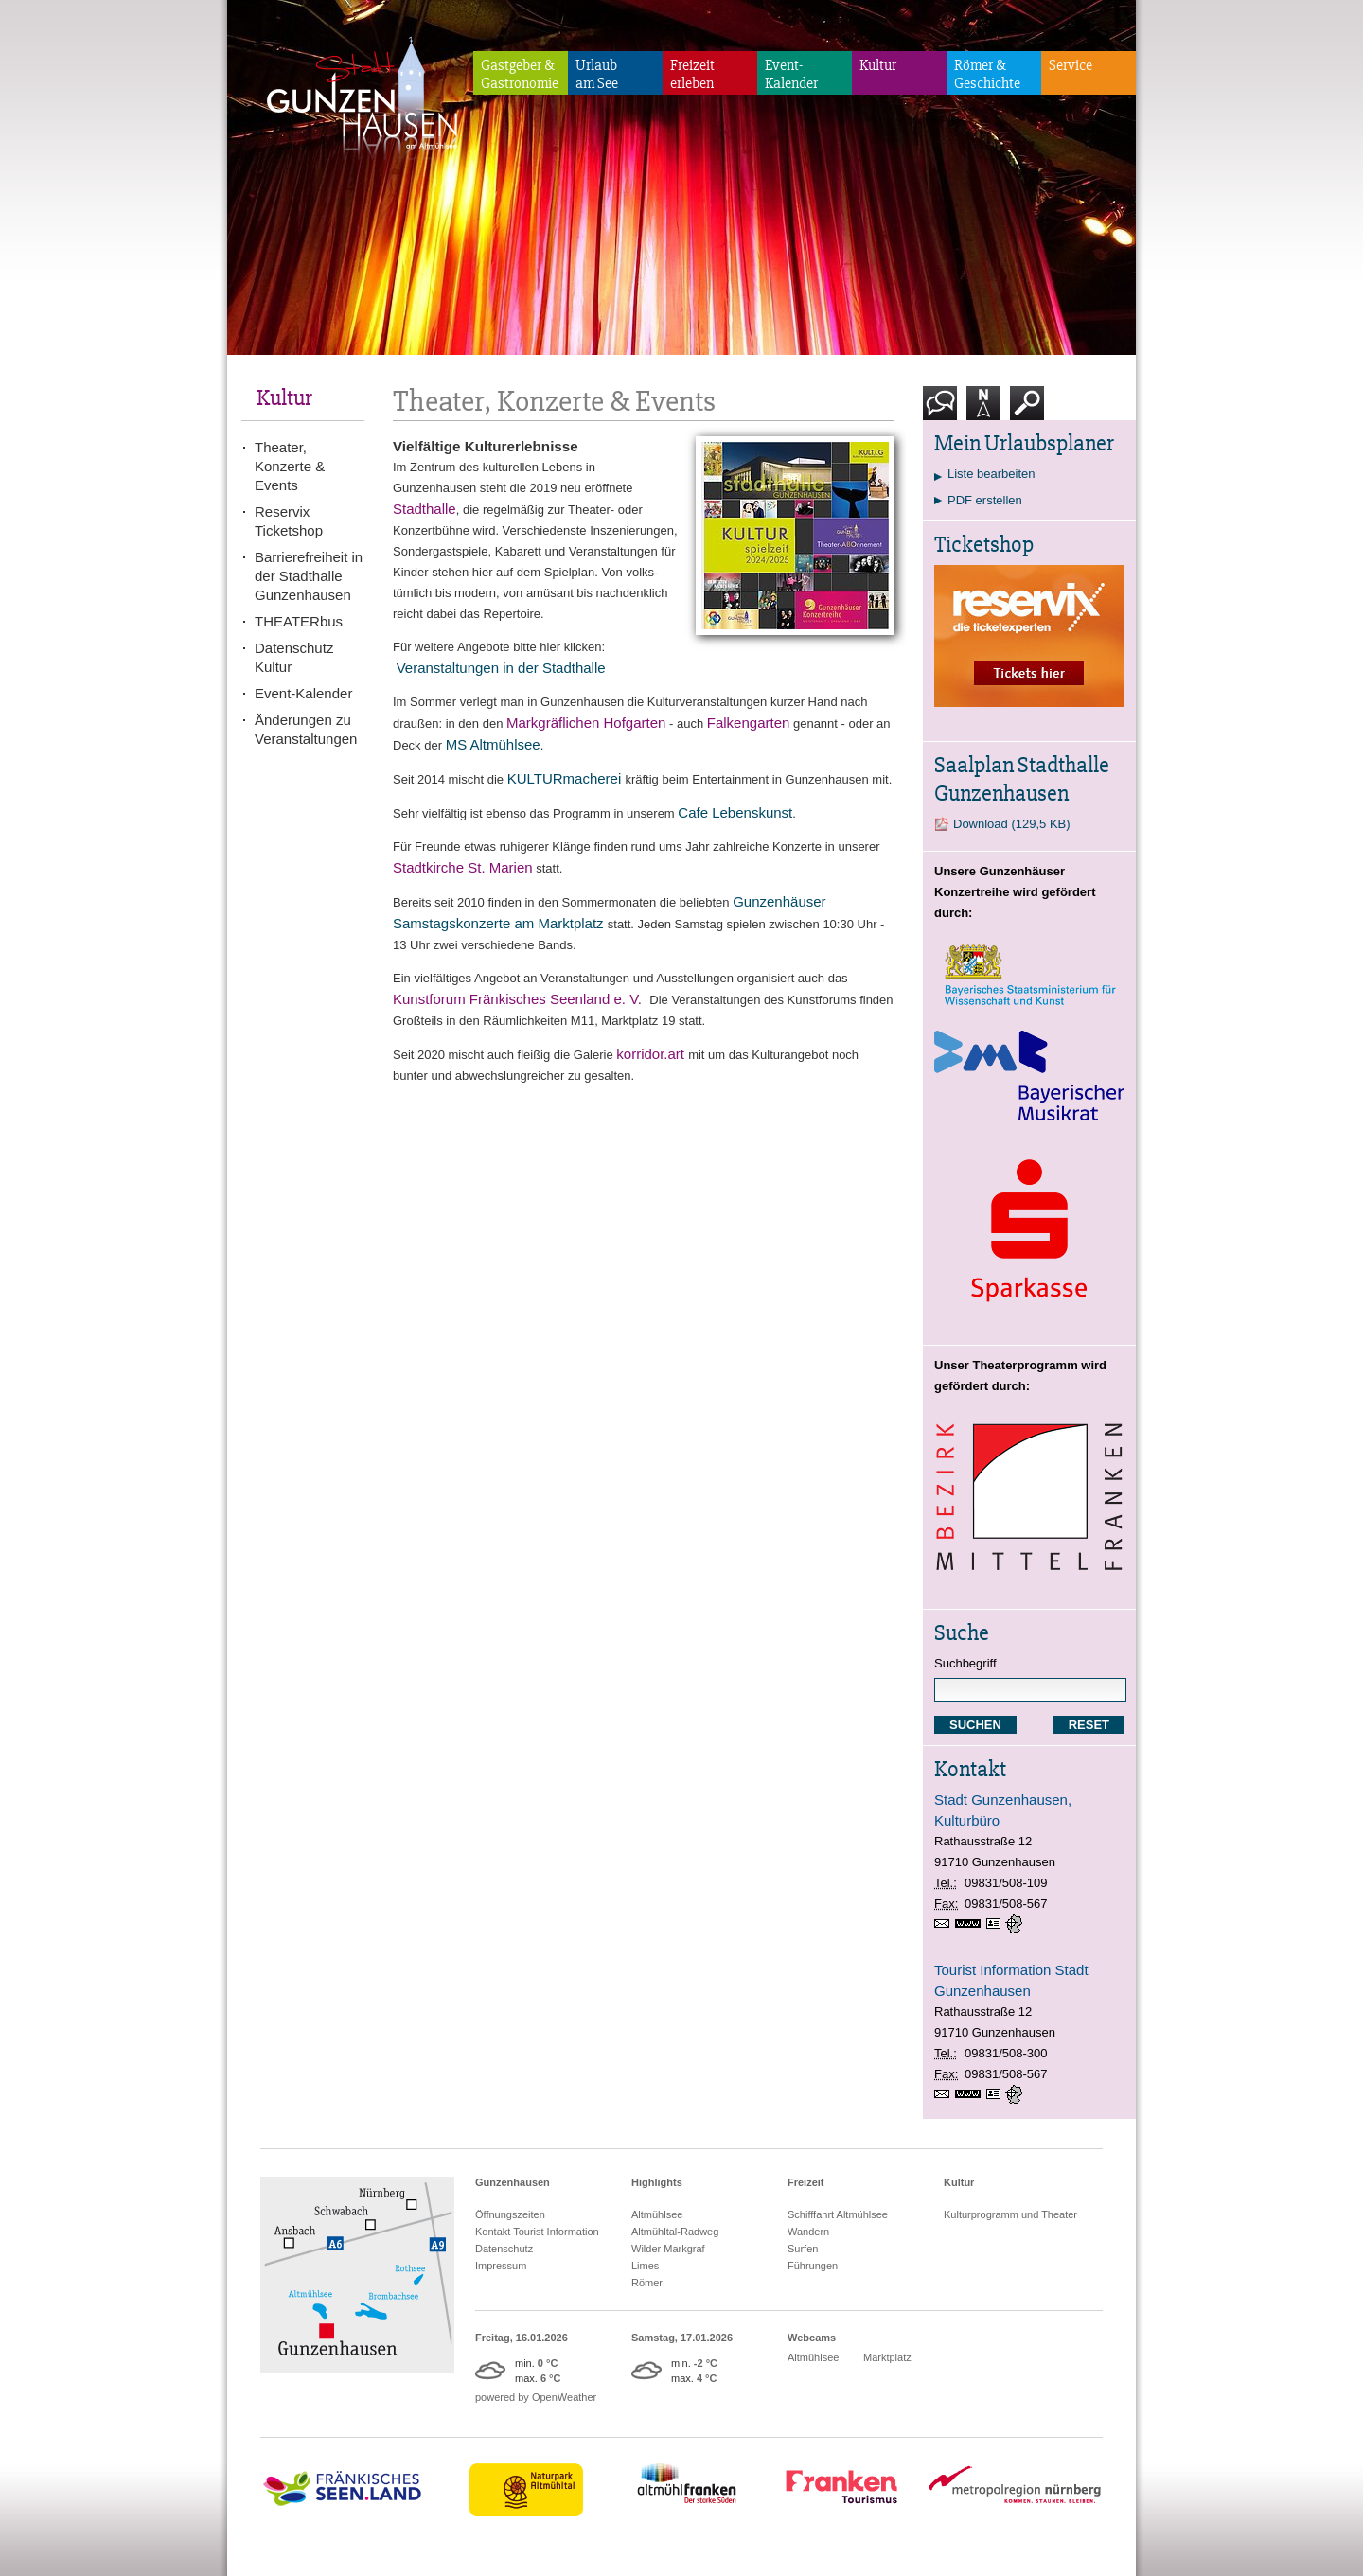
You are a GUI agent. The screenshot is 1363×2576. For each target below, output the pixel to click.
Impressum (500, 2265)
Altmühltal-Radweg (674, 2231)
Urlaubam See (596, 74)
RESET (1089, 1725)
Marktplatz (887, 2357)
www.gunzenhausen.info (970, 1923)
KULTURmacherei (564, 778)
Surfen (803, 2248)
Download (1012, 824)
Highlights (656, 2182)
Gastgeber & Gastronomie (519, 74)
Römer (647, 2282)
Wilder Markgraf (668, 2248)
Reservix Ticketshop (289, 520)
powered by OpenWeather (535, 2397)
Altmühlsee (656, 2214)
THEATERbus (299, 621)
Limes (645, 2265)
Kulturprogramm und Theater (1010, 2214)
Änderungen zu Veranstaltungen (306, 729)
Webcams (812, 2337)
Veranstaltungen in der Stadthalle (501, 668)
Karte (983, 410)
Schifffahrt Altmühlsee (838, 2214)
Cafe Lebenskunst (735, 812)
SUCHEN (975, 1725)
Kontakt (944, 410)
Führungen (813, 2265)
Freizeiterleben (692, 74)
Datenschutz (504, 2248)
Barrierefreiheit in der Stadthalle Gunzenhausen (309, 576)
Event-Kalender (791, 74)
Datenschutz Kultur (294, 657)
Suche (1027, 410)
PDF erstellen (984, 500)
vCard (995, 1923)
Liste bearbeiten (991, 474)
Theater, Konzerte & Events (290, 466)
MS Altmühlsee (493, 744)
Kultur (877, 65)
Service (1070, 65)
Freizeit (806, 2182)
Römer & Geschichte (987, 74)
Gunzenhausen (512, 2182)
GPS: (1015, 1923)
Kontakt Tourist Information (537, 2231)
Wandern (808, 2231)
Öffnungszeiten (510, 2214)
